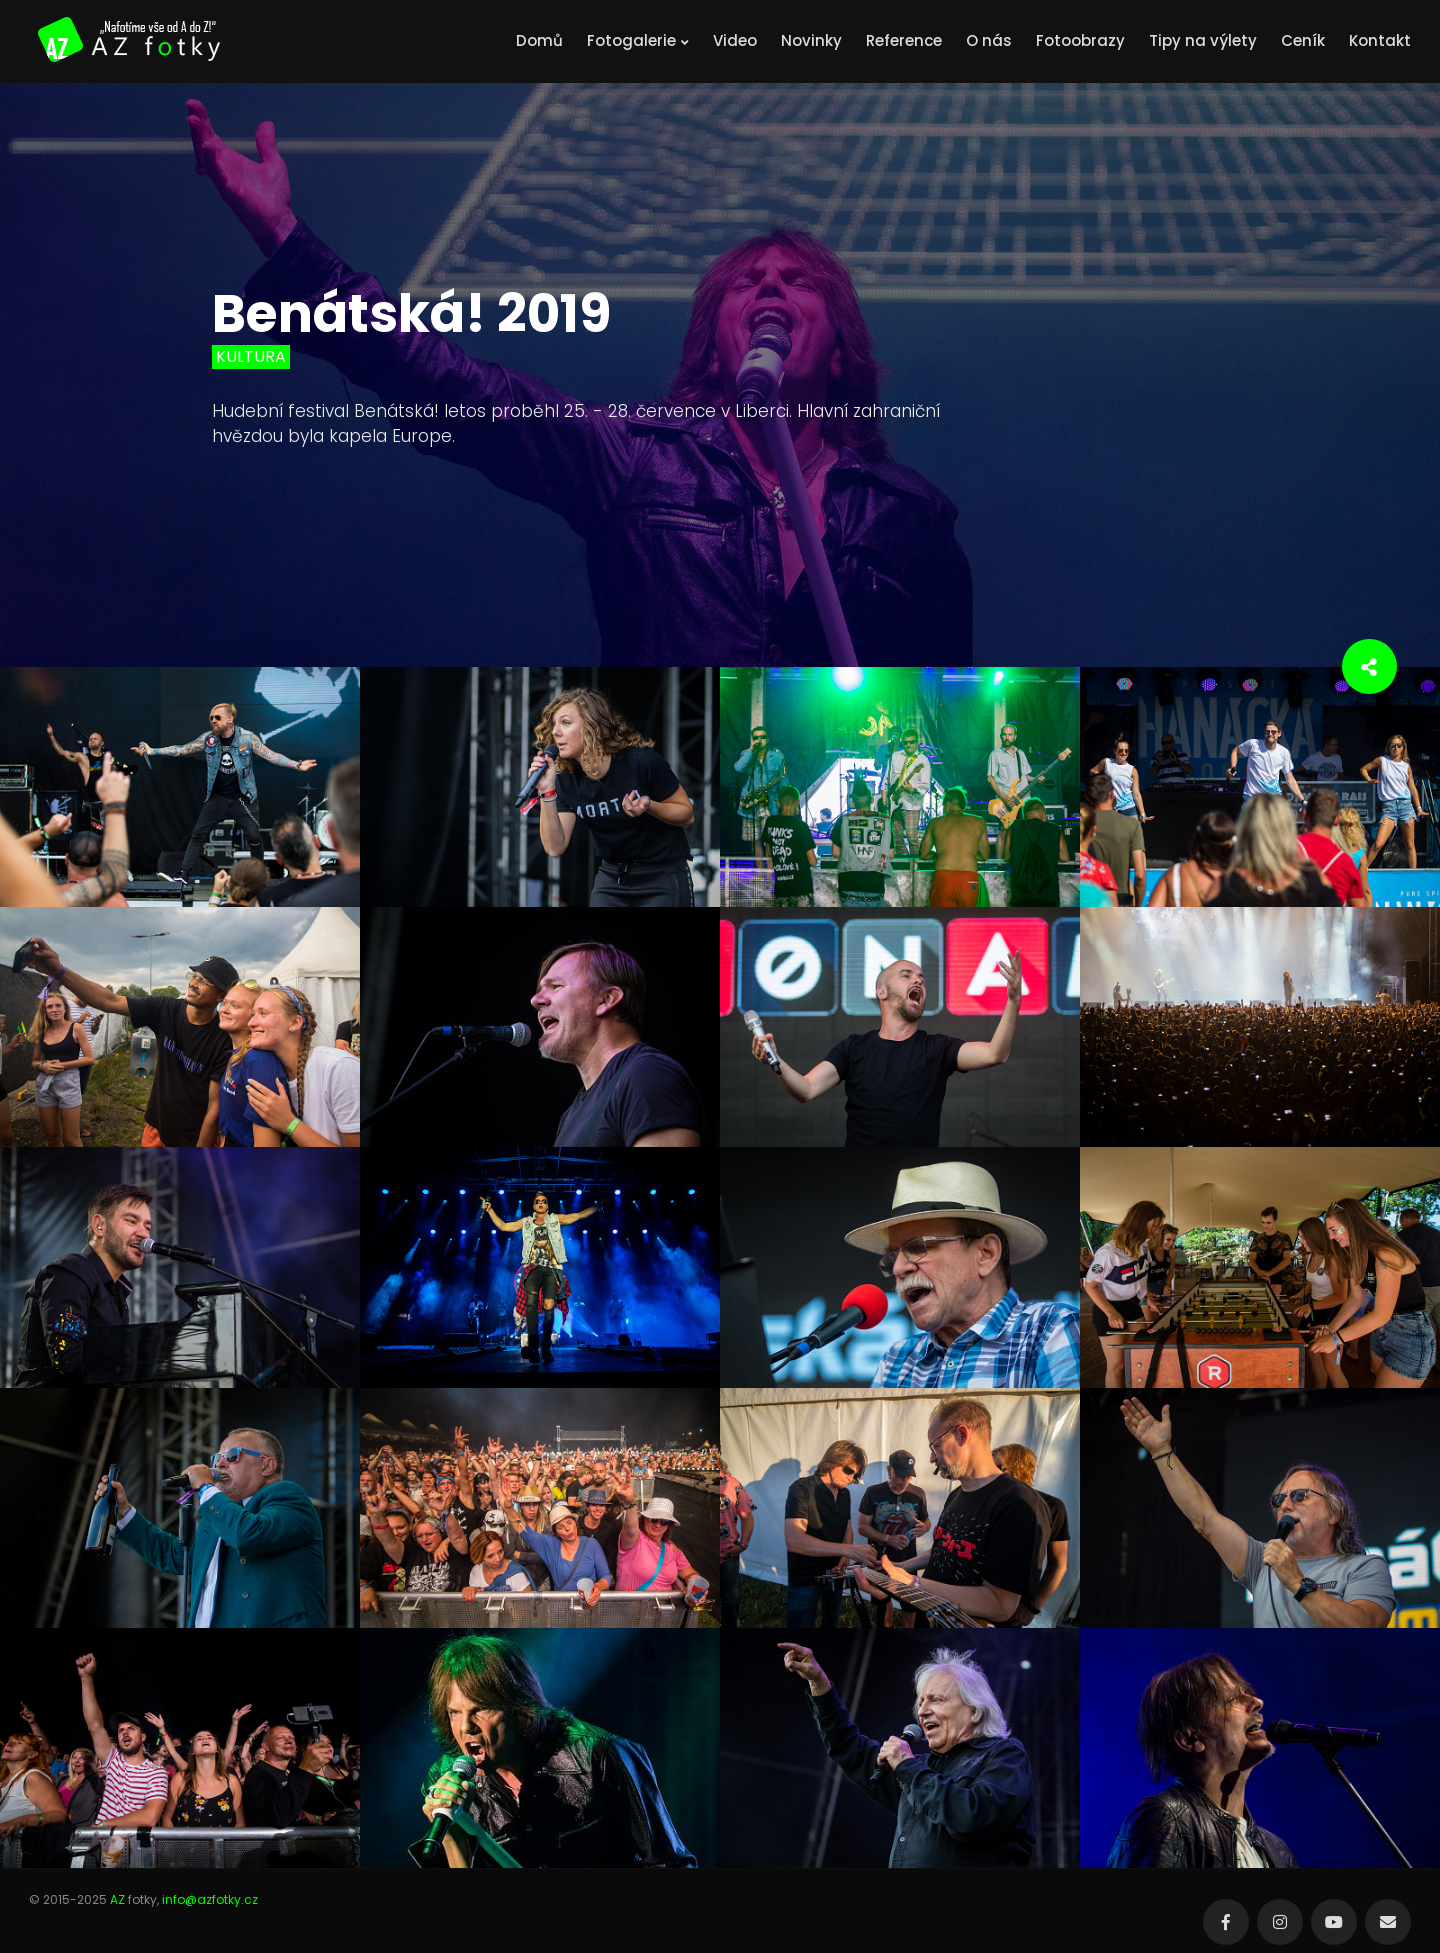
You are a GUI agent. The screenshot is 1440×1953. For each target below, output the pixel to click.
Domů (539, 40)
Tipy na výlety (1203, 40)
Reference (904, 40)
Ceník (1303, 40)
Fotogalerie (638, 40)
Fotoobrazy (1080, 40)
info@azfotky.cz (210, 1899)
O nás (989, 40)
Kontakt (1380, 40)
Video (735, 40)
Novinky (811, 40)
